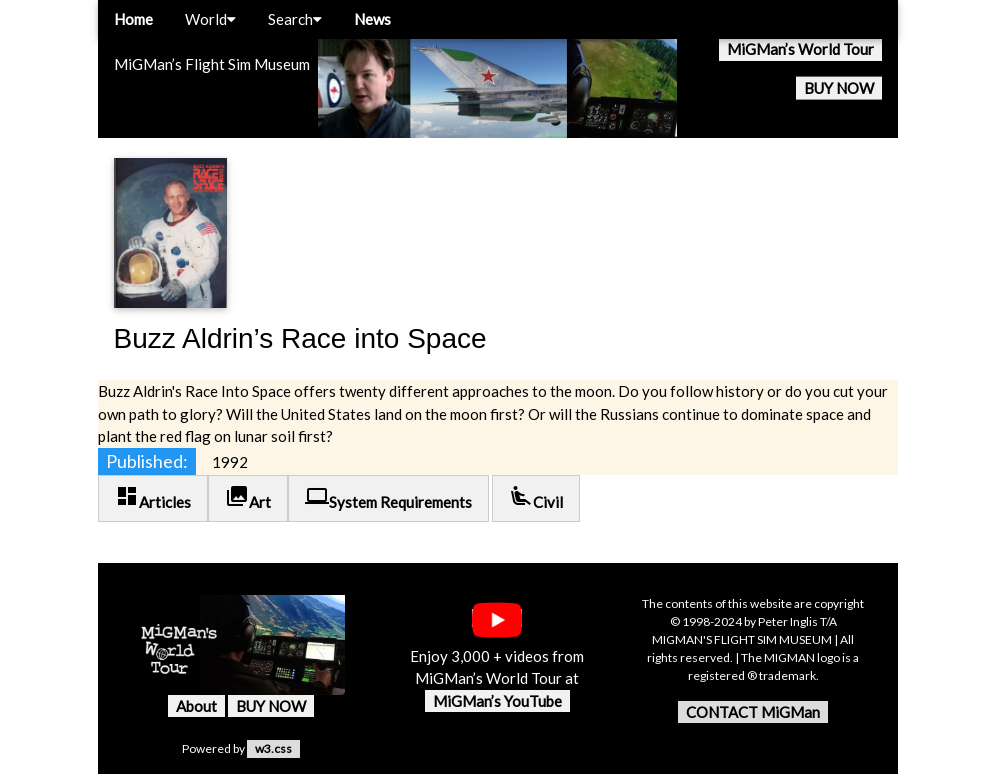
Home (133, 19)
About (196, 706)
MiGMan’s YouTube (497, 701)
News (372, 19)
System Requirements (388, 497)
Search (295, 19)
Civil (536, 497)
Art (248, 497)
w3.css (273, 748)
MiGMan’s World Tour (800, 49)
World (210, 19)
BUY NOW (839, 88)
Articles (153, 497)
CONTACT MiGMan (753, 712)
